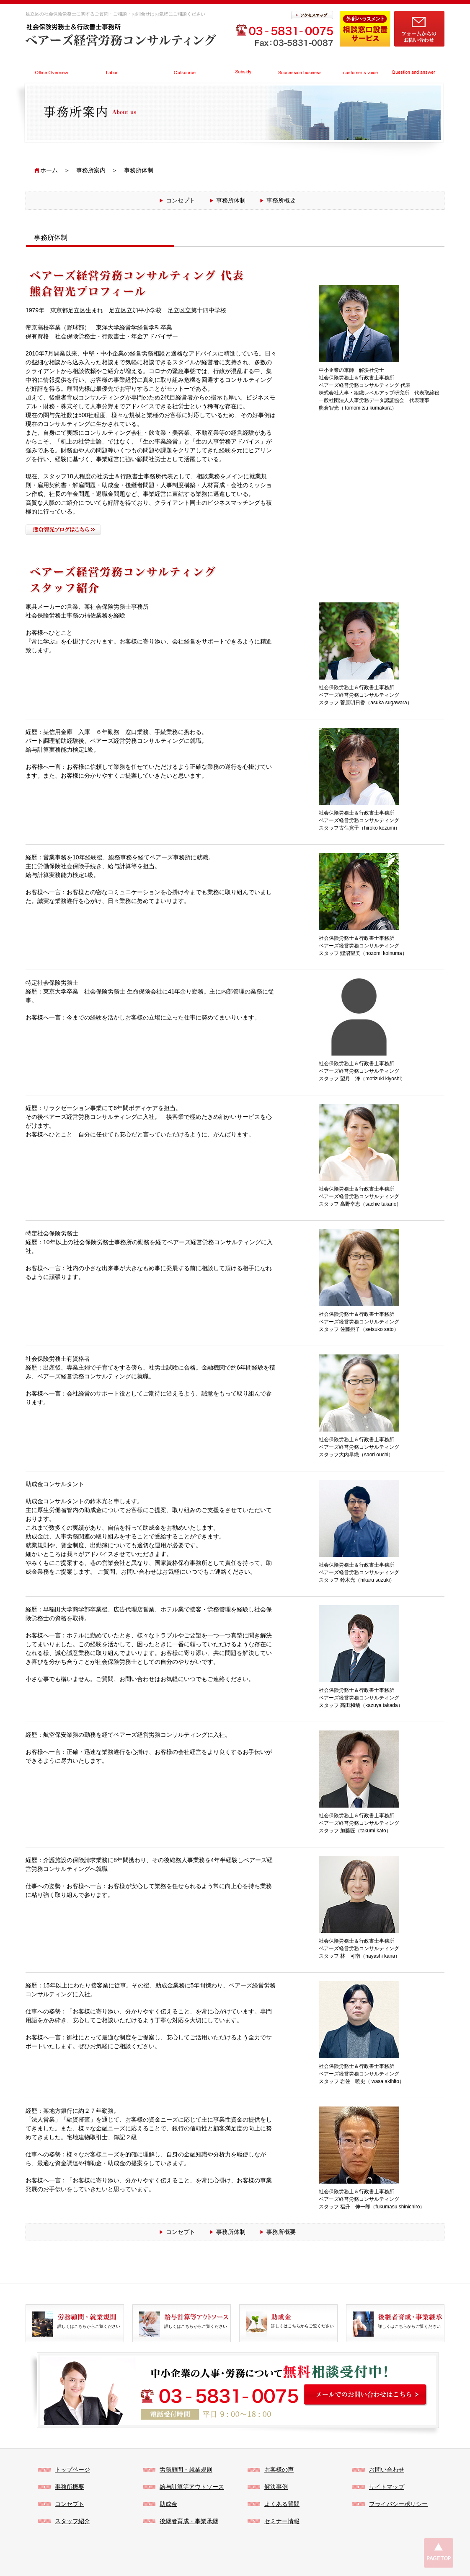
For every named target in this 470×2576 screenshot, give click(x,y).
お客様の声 (279, 2469)
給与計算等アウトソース (192, 2486)
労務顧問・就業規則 (186, 2469)
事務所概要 (281, 200)
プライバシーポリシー (398, 2504)
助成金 (168, 2504)
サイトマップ (386, 2486)
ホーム (49, 170)
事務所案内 (91, 170)
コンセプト (180, 200)
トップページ (72, 2469)
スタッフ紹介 (72, 2521)
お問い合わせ (386, 2469)
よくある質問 (282, 2504)
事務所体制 (230, 200)
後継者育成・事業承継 (189, 2521)
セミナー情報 (282, 2521)
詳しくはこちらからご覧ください (89, 2321)
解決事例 (276, 2486)
